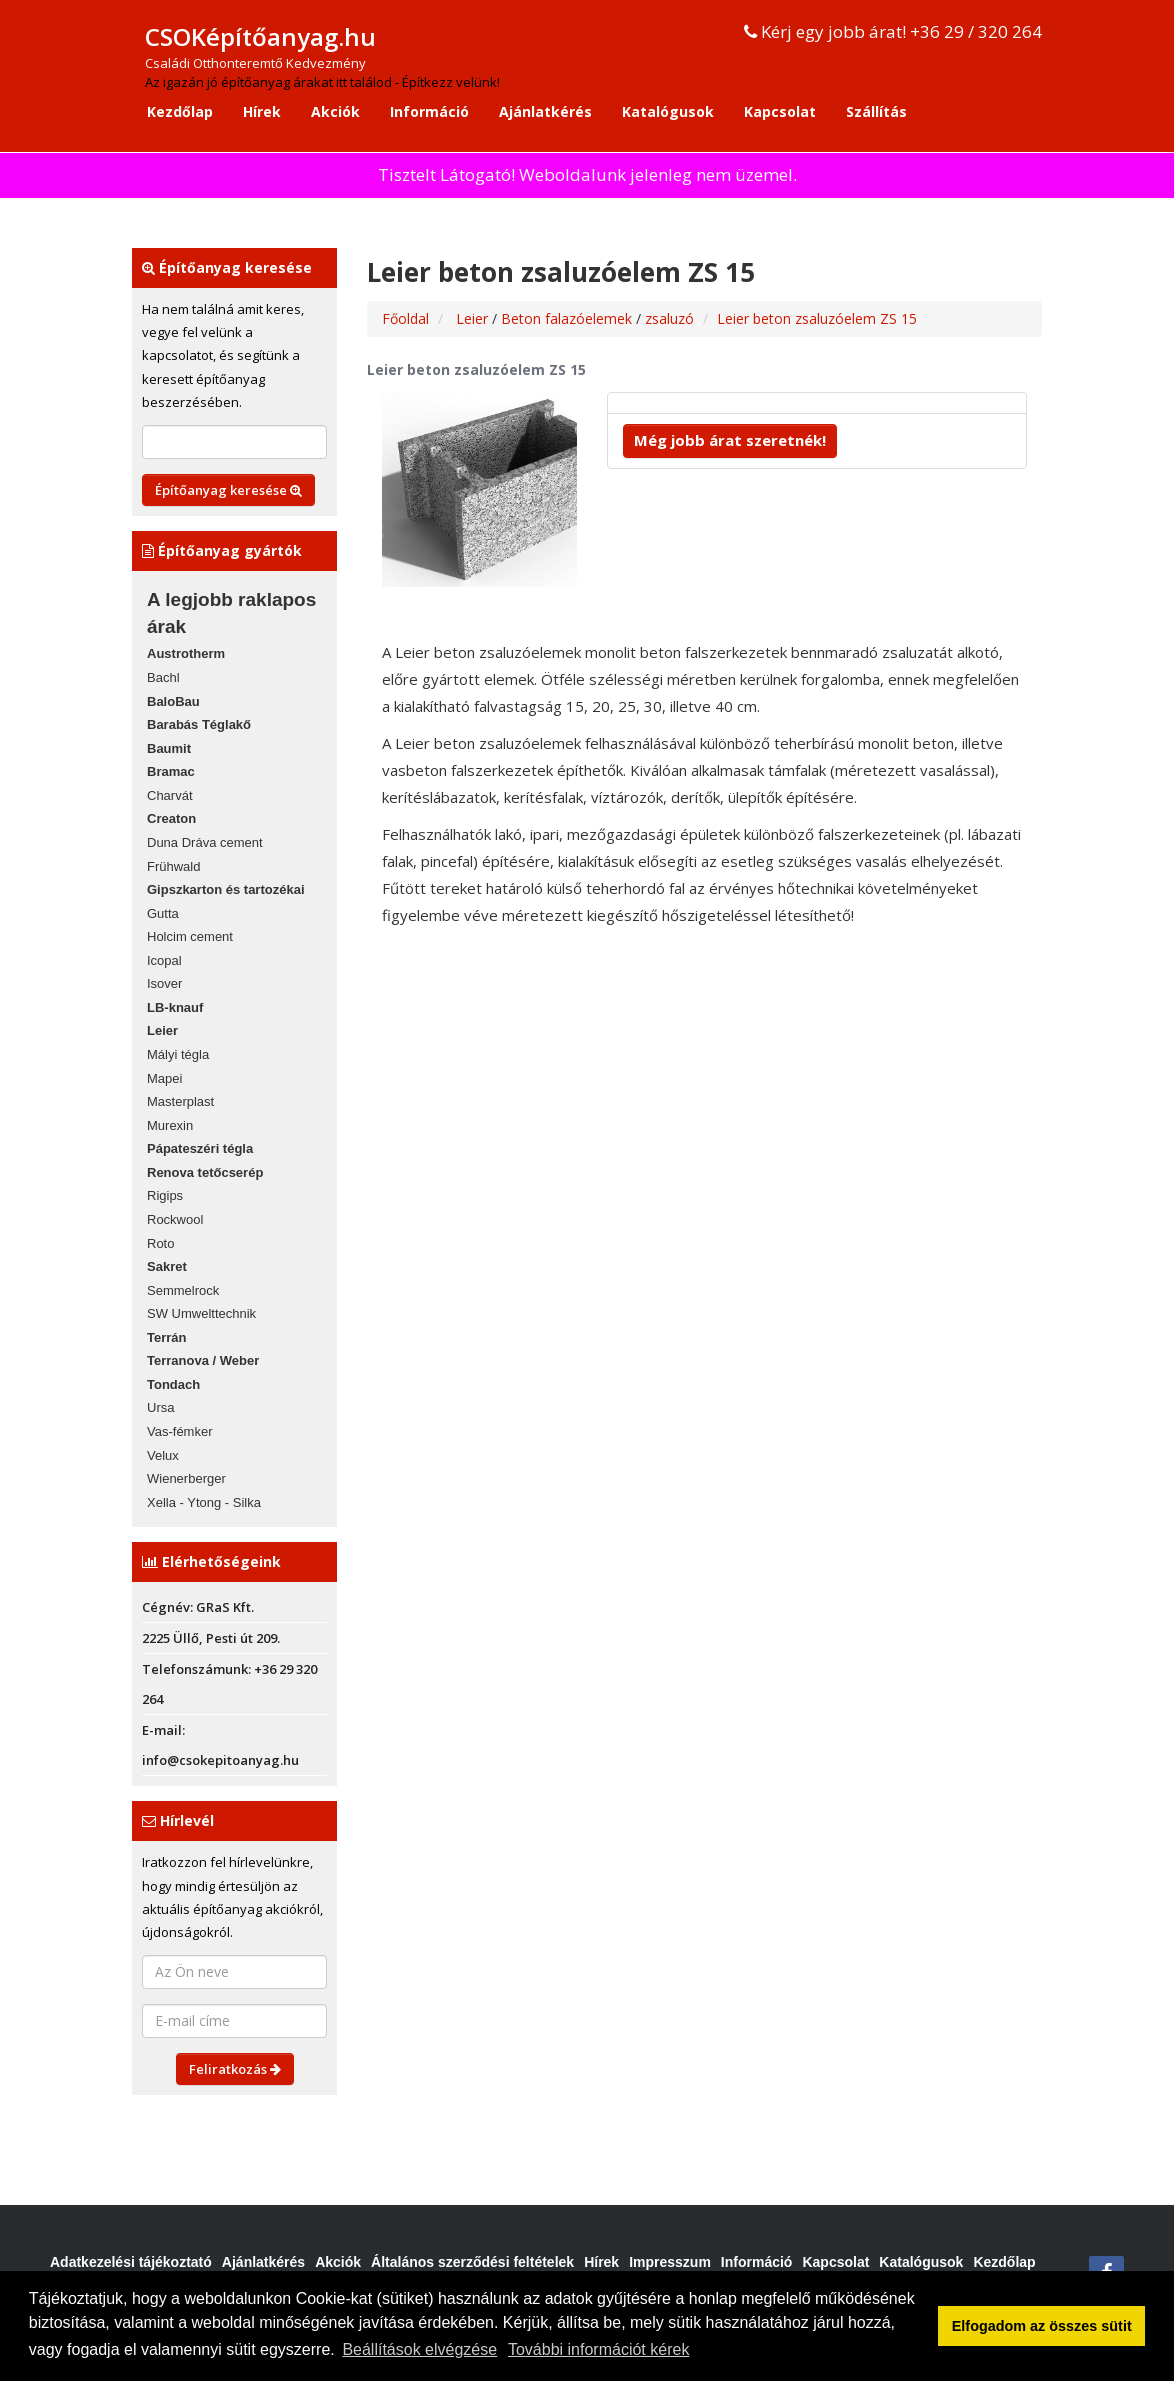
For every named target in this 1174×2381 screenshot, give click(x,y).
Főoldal (405, 318)
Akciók (335, 111)
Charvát (170, 795)
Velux (163, 1455)
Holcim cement (190, 936)
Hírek (262, 111)
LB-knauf (175, 1007)
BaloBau (173, 701)
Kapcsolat (780, 111)
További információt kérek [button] (598, 2349)
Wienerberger (186, 1478)
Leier (162, 1030)
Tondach (173, 1384)
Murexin (170, 1125)
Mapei (164, 1078)
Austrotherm (186, 653)
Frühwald (173, 866)
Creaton (171, 818)
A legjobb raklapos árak (231, 613)
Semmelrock (183, 1290)
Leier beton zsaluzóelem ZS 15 (817, 318)
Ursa (160, 1407)
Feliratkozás (235, 2069)
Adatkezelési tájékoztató (131, 2262)
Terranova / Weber (203, 1360)
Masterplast (180, 1101)
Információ (429, 111)
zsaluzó (669, 318)
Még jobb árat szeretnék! (730, 440)
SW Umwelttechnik (201, 1313)
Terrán (167, 1337)
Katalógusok (668, 111)
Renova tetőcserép (205, 1172)
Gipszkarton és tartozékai (226, 889)
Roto (160, 1243)
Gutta (163, 913)
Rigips (165, 1195)
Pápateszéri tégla (200, 1148)
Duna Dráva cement (205, 842)
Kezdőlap (180, 111)
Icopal (164, 960)
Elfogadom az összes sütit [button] (1042, 2326)
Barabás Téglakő (199, 724)
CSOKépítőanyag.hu (260, 36)
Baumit (169, 748)
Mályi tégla (178, 1054)
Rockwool (175, 1219)
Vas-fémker (180, 1431)
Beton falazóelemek (568, 318)
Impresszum (670, 2262)
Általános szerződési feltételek (472, 2262)
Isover (164, 983)
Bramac (171, 771)
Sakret (167, 1266)
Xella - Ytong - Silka (204, 1502)
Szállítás (876, 111)
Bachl (163, 677)
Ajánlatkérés (545, 111)
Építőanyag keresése (228, 490)
